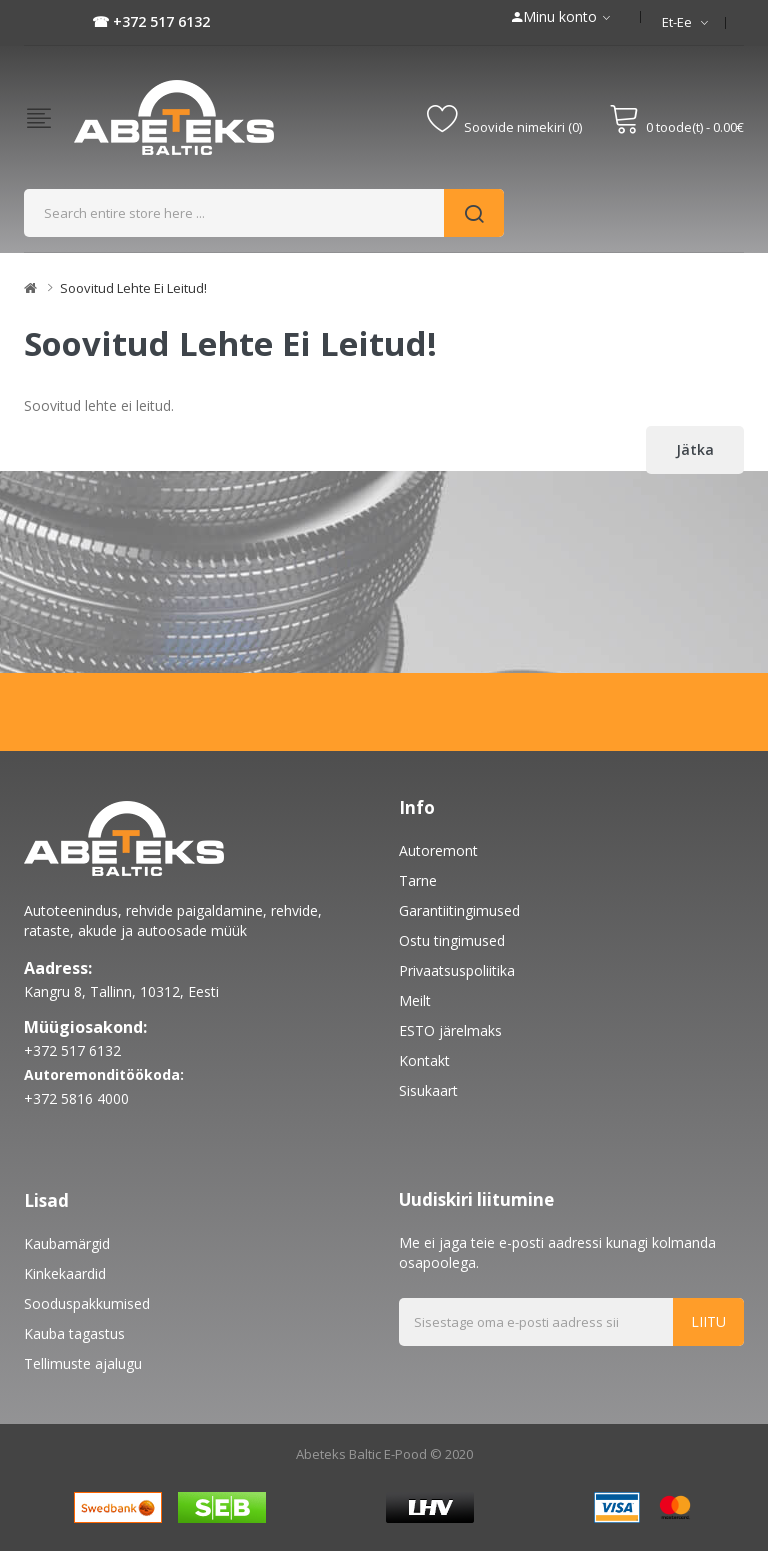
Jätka (695, 449)
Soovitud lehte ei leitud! (133, 288)
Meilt (415, 1000)
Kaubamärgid (67, 1243)
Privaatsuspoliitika (457, 970)
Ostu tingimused (452, 940)
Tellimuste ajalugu (83, 1363)
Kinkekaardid (65, 1273)
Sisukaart (428, 1090)
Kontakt (424, 1060)
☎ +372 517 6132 (151, 21)
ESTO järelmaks (450, 1030)
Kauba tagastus (74, 1333)
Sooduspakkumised (87, 1303)
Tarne (418, 880)
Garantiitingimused (459, 910)
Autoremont (438, 850)
